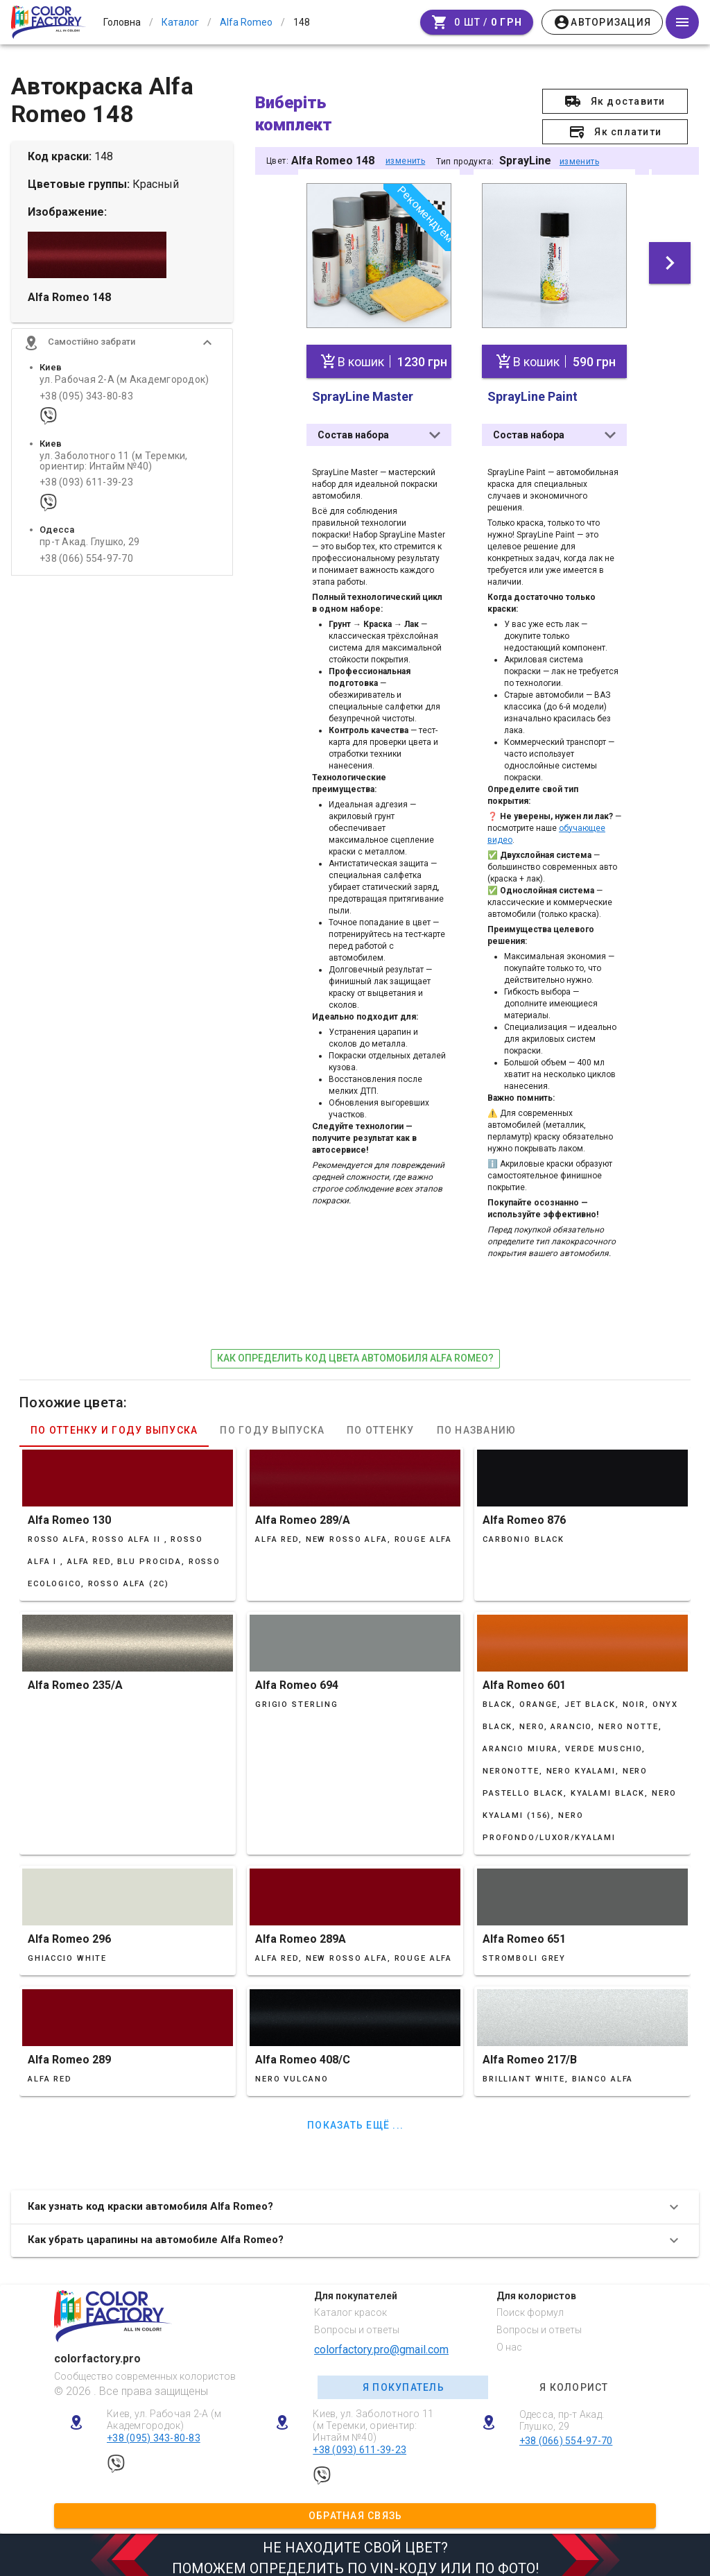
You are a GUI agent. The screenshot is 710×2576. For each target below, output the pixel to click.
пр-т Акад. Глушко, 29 (89, 554)
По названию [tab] (477, 1423)
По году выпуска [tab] (272, 1423)
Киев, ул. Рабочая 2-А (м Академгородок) (164, 2413)
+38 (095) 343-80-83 (86, 408)
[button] (122, 355)
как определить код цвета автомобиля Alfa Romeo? (355, 1351)
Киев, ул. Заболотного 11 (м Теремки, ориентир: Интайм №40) (373, 2419)
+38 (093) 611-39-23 (86, 495)
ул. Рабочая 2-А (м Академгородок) (124, 392)
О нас (509, 2340)
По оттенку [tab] (381, 1423)
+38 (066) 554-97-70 (86, 570)
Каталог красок (350, 2306)
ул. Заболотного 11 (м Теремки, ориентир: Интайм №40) (114, 473)
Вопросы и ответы (356, 2323)
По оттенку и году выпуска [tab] (114, 1423)
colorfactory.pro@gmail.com (381, 2343)
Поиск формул (530, 2306)
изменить (405, 161)
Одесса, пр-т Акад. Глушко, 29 (562, 2414)
